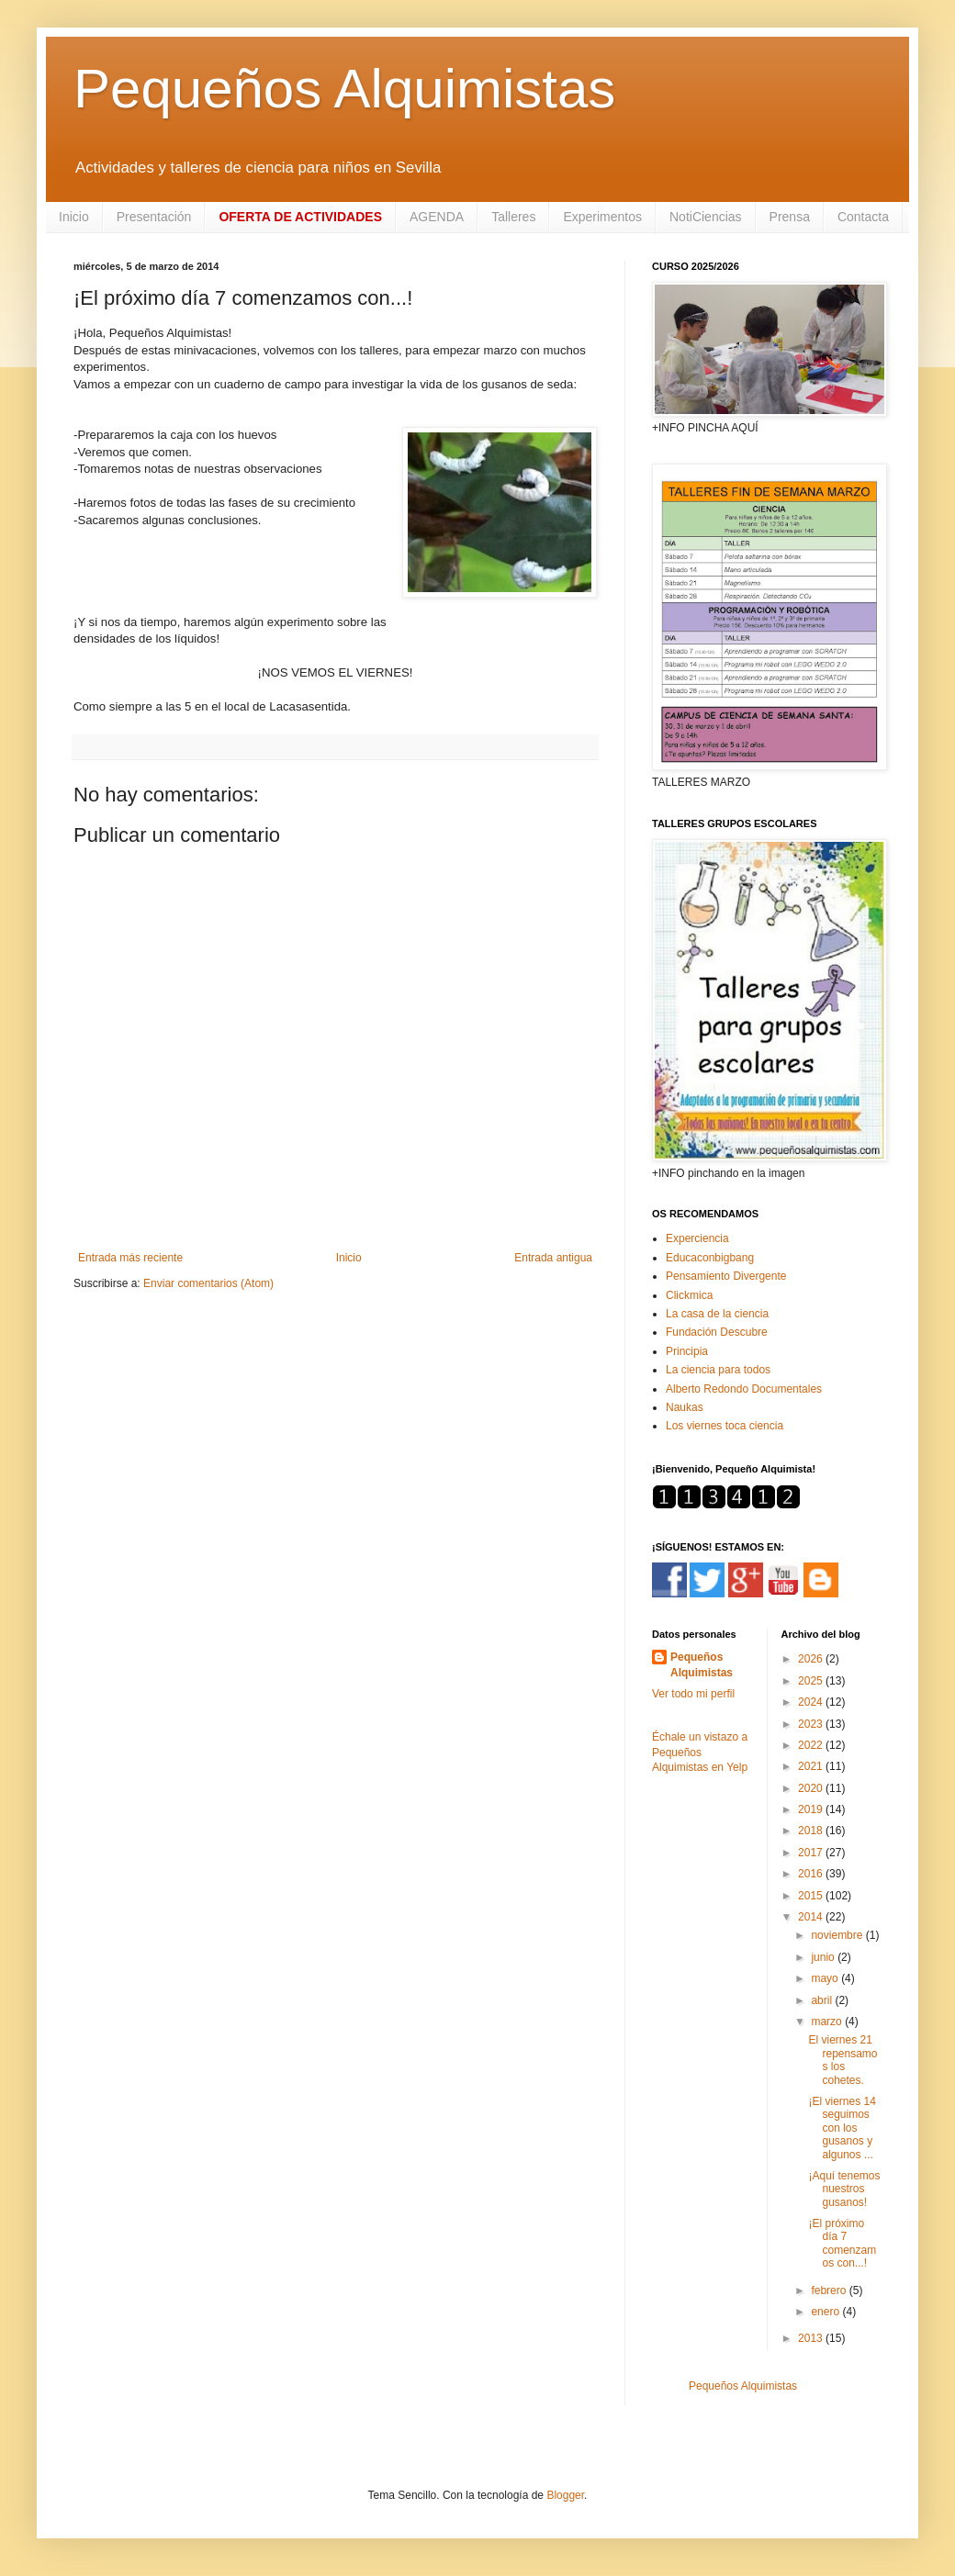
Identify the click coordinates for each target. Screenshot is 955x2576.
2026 (812, 1658)
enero (826, 2311)
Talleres (513, 216)
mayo (826, 1978)
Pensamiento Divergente (726, 1276)
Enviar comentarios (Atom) (208, 1283)
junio (824, 1957)
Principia (687, 1351)
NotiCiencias (705, 216)
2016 (812, 1873)
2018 (812, 1830)
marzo (828, 2021)
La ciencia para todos (718, 1369)
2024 (812, 1702)
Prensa (790, 216)
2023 (812, 1724)
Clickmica (689, 1295)
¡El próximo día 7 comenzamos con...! (842, 2243)
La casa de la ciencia (717, 1313)
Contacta (863, 216)
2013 (812, 2338)
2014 (812, 1916)
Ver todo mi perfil (693, 1693)
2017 (812, 1852)
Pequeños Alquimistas (344, 88)
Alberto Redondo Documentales (744, 1389)
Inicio (74, 216)
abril (823, 2000)
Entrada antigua (553, 1257)
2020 (812, 1788)
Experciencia (697, 1238)
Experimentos (602, 216)
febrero (829, 2290)
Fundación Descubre (717, 1332)
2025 (812, 1680)
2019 (812, 1809)
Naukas (684, 1407)
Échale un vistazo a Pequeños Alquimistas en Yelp (699, 1752)
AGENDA (437, 216)
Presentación (154, 216)
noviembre (838, 1935)
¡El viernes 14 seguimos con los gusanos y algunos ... (841, 2128)
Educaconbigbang (710, 1257)
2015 (812, 1895)
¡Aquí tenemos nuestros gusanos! (844, 2189)
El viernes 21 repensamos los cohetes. (842, 2059)
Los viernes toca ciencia (724, 1425)
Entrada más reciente (130, 1257)
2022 (812, 1745)
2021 (812, 1766)
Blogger (565, 2495)
